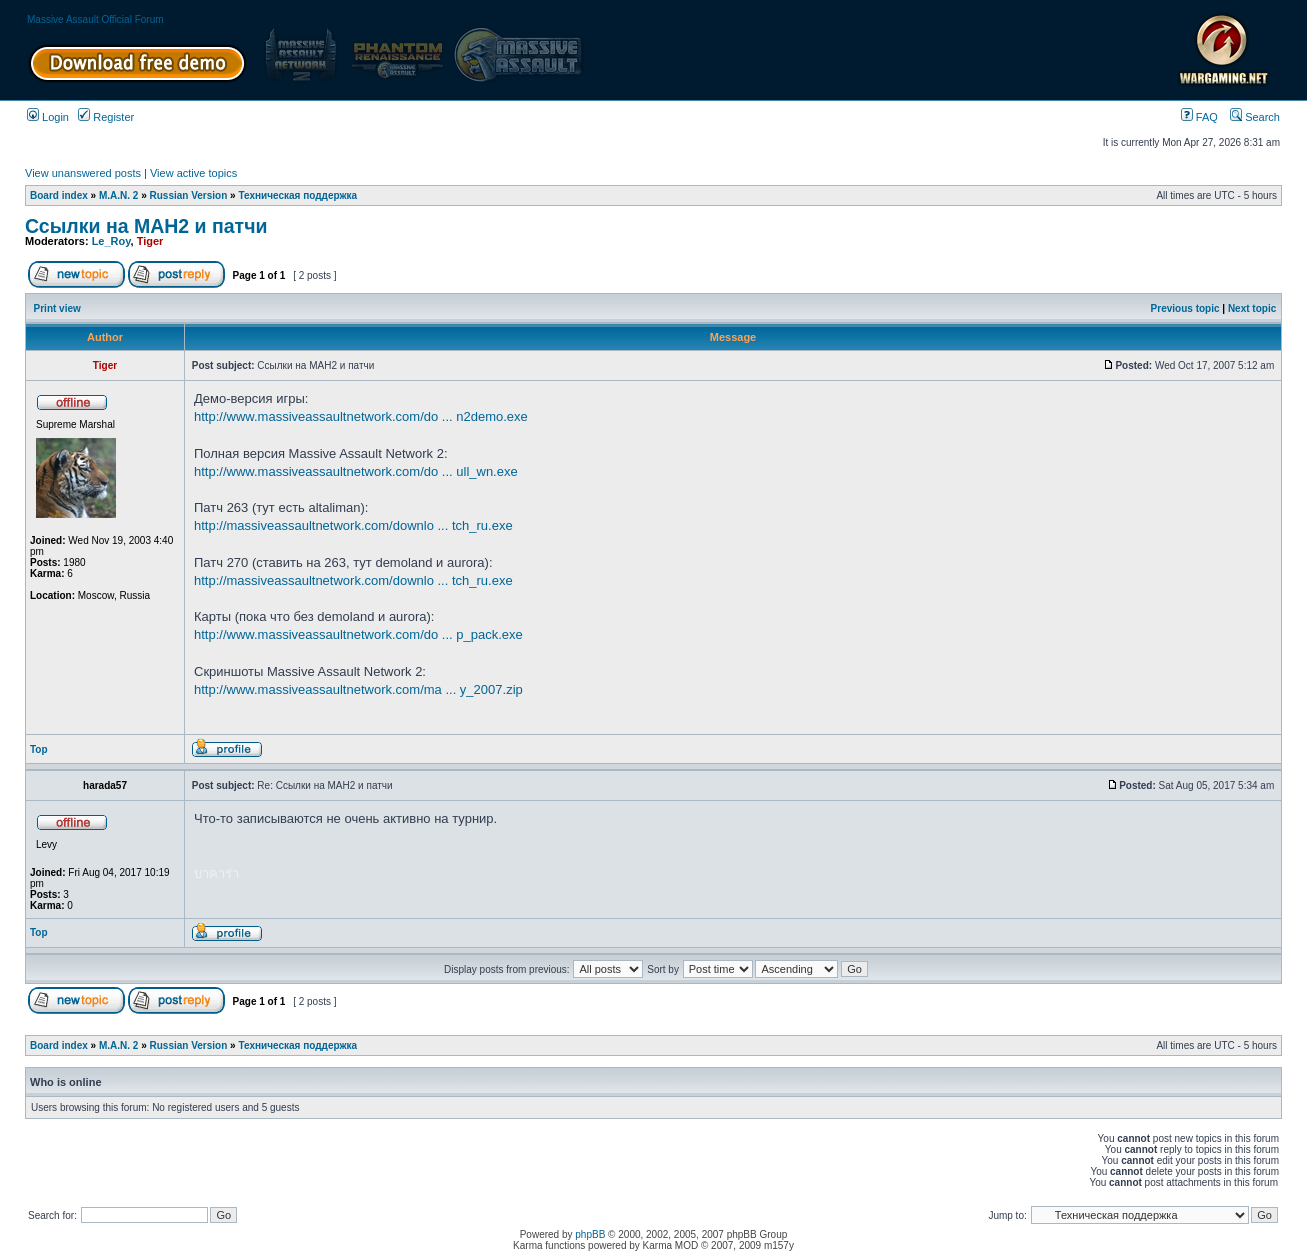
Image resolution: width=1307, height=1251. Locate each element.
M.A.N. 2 (118, 195)
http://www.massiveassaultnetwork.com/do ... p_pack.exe (358, 634)
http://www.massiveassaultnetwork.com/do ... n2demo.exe (361, 416)
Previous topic (1185, 308)
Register (106, 117)
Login (48, 117)
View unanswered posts (83, 173)
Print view (57, 308)
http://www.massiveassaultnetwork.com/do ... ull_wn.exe (356, 471)
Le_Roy (111, 241)
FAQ (1199, 117)
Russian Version (189, 195)
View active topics (193, 173)
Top (39, 749)
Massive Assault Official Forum (95, 19)
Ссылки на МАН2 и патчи (146, 226)
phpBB (590, 1234)
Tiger (150, 241)
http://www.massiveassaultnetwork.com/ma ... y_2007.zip (358, 689)
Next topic (1252, 308)
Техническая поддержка (297, 195)
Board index (59, 195)
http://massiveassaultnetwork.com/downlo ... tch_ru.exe (353, 525)
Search (1255, 117)
